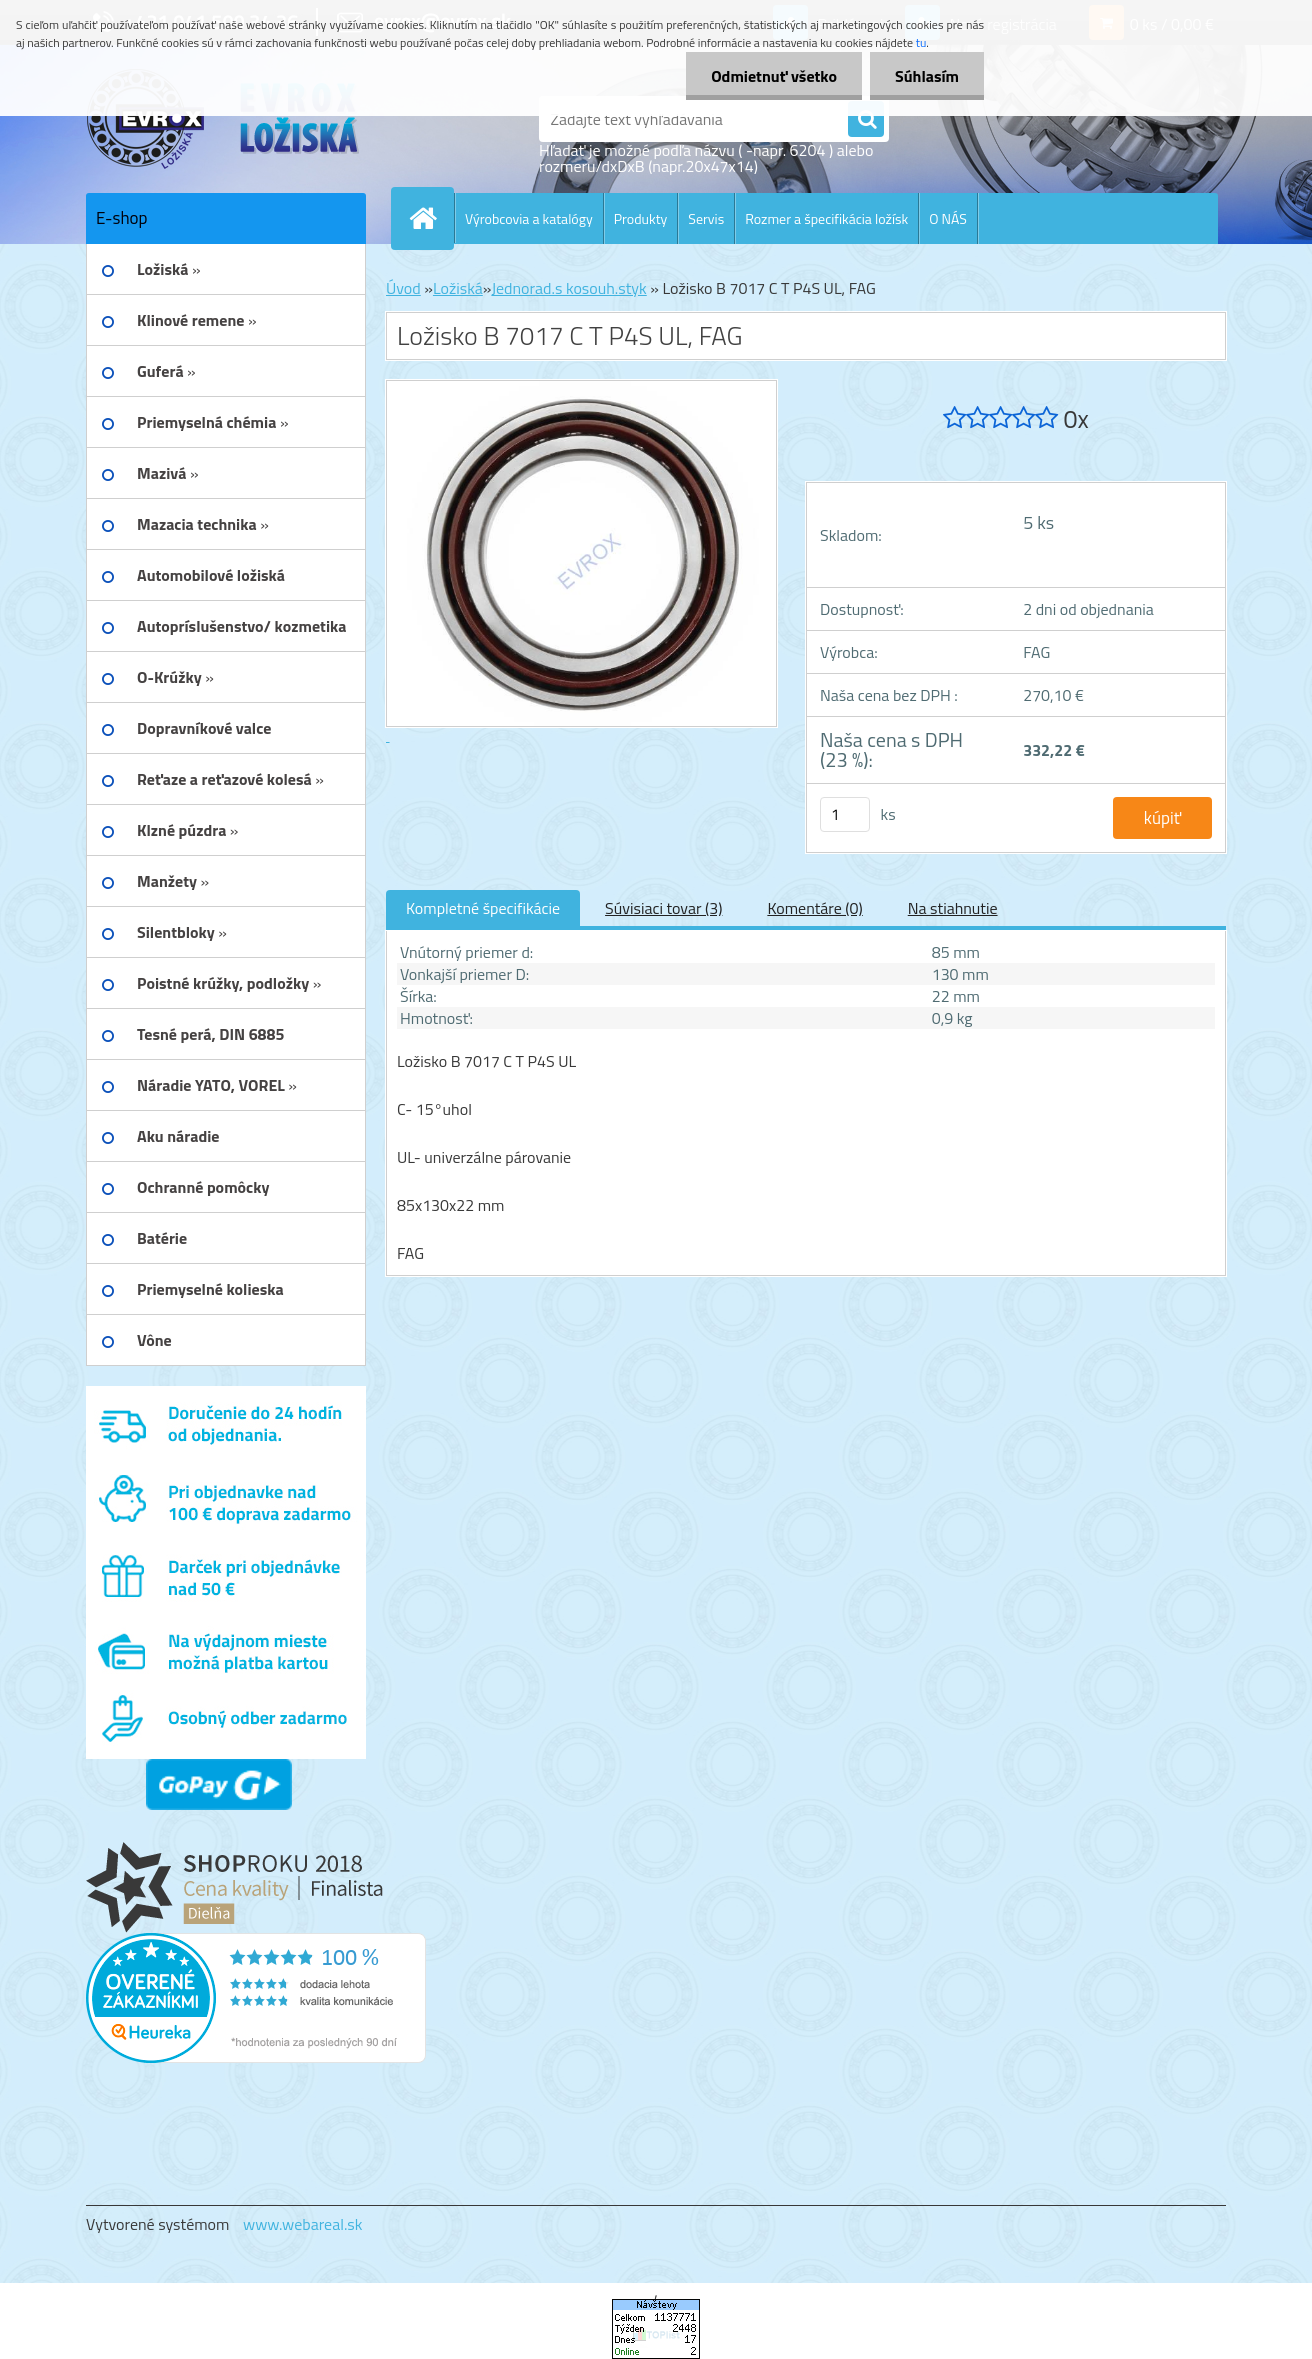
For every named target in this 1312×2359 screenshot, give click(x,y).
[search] (866, 120)
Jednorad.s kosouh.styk (568, 288)
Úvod (403, 288)
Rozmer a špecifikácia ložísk (826, 218)
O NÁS (948, 218)
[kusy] (845, 814)
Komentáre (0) (814, 908)
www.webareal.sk (303, 2224)
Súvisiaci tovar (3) (663, 908)
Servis (706, 218)
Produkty (641, 218)
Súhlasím (927, 76)
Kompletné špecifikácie (483, 908)
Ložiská (458, 288)
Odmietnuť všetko (774, 76)
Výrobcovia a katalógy (529, 218)
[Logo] (223, 119)
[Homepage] (431, 218)
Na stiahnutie (953, 908)
